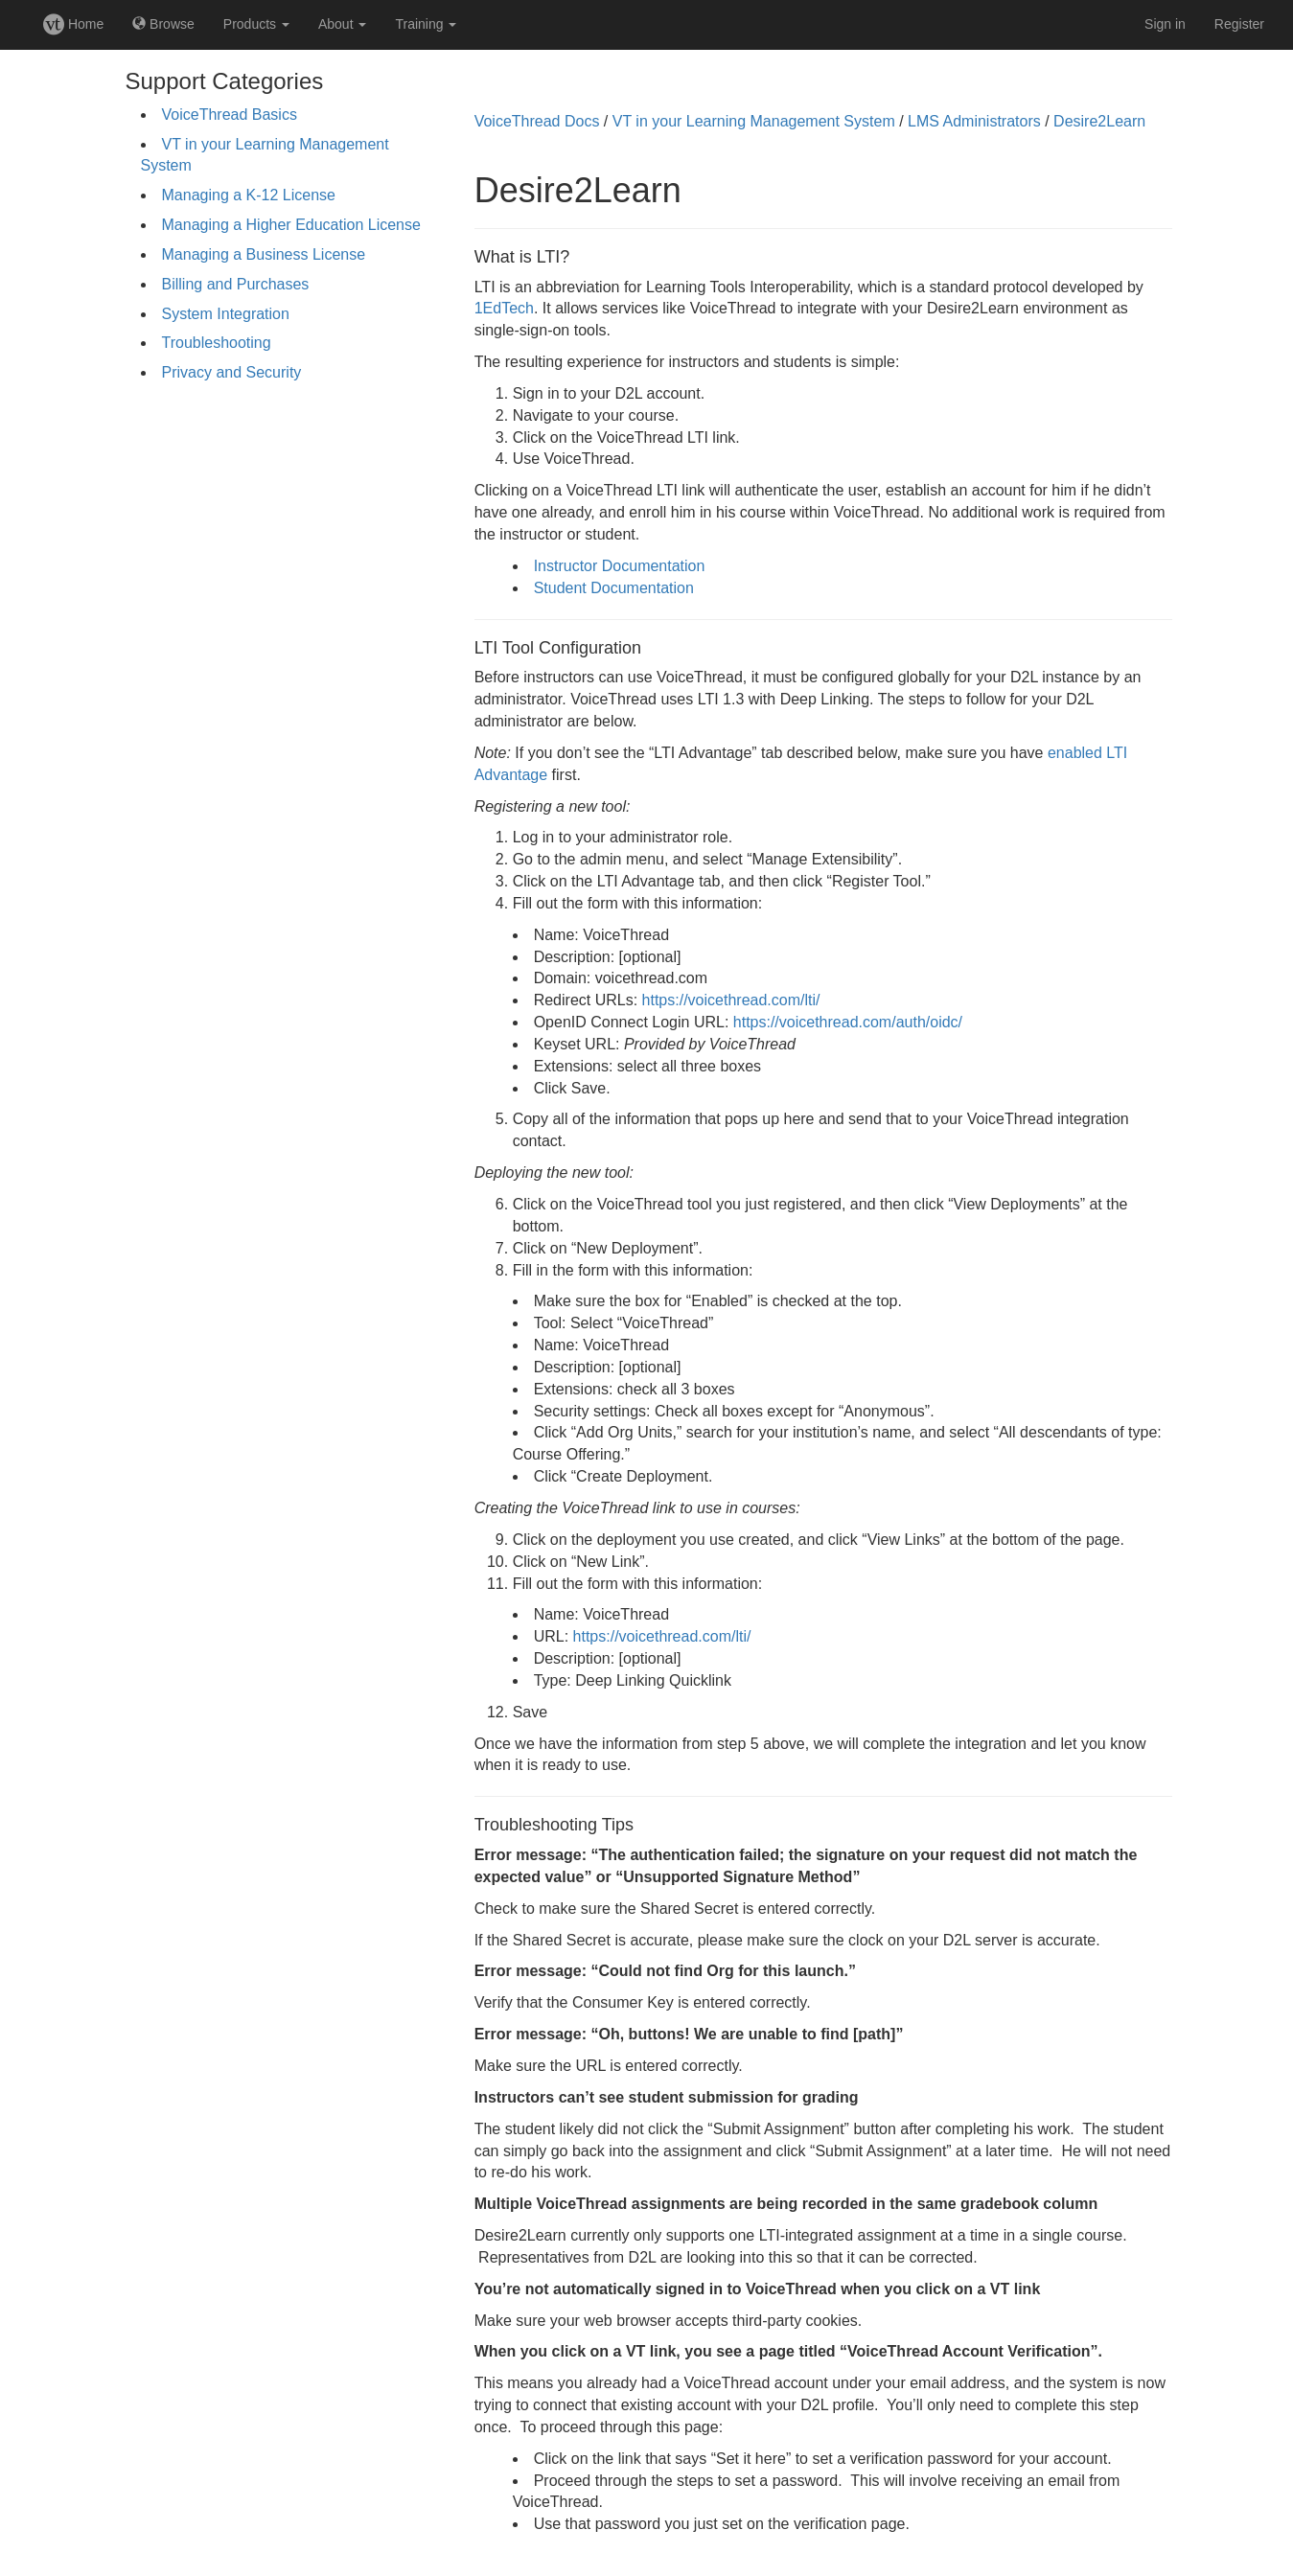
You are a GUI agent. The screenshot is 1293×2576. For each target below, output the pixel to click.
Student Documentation (614, 588)
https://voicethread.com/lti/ (731, 1000)
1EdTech (504, 308)
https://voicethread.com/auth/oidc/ (847, 1022)
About (342, 24)
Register (1239, 24)
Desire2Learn (1099, 121)
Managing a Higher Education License (291, 225)
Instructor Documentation (619, 566)
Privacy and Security (232, 372)
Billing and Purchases (236, 284)
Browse (163, 24)
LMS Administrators (974, 121)
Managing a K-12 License (248, 195)
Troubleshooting (216, 342)
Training (425, 24)
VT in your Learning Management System (753, 121)
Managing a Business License (264, 254)
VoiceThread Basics (229, 114)
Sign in (1165, 24)
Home (73, 23)
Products (256, 24)
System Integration (225, 314)
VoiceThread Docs (537, 121)
